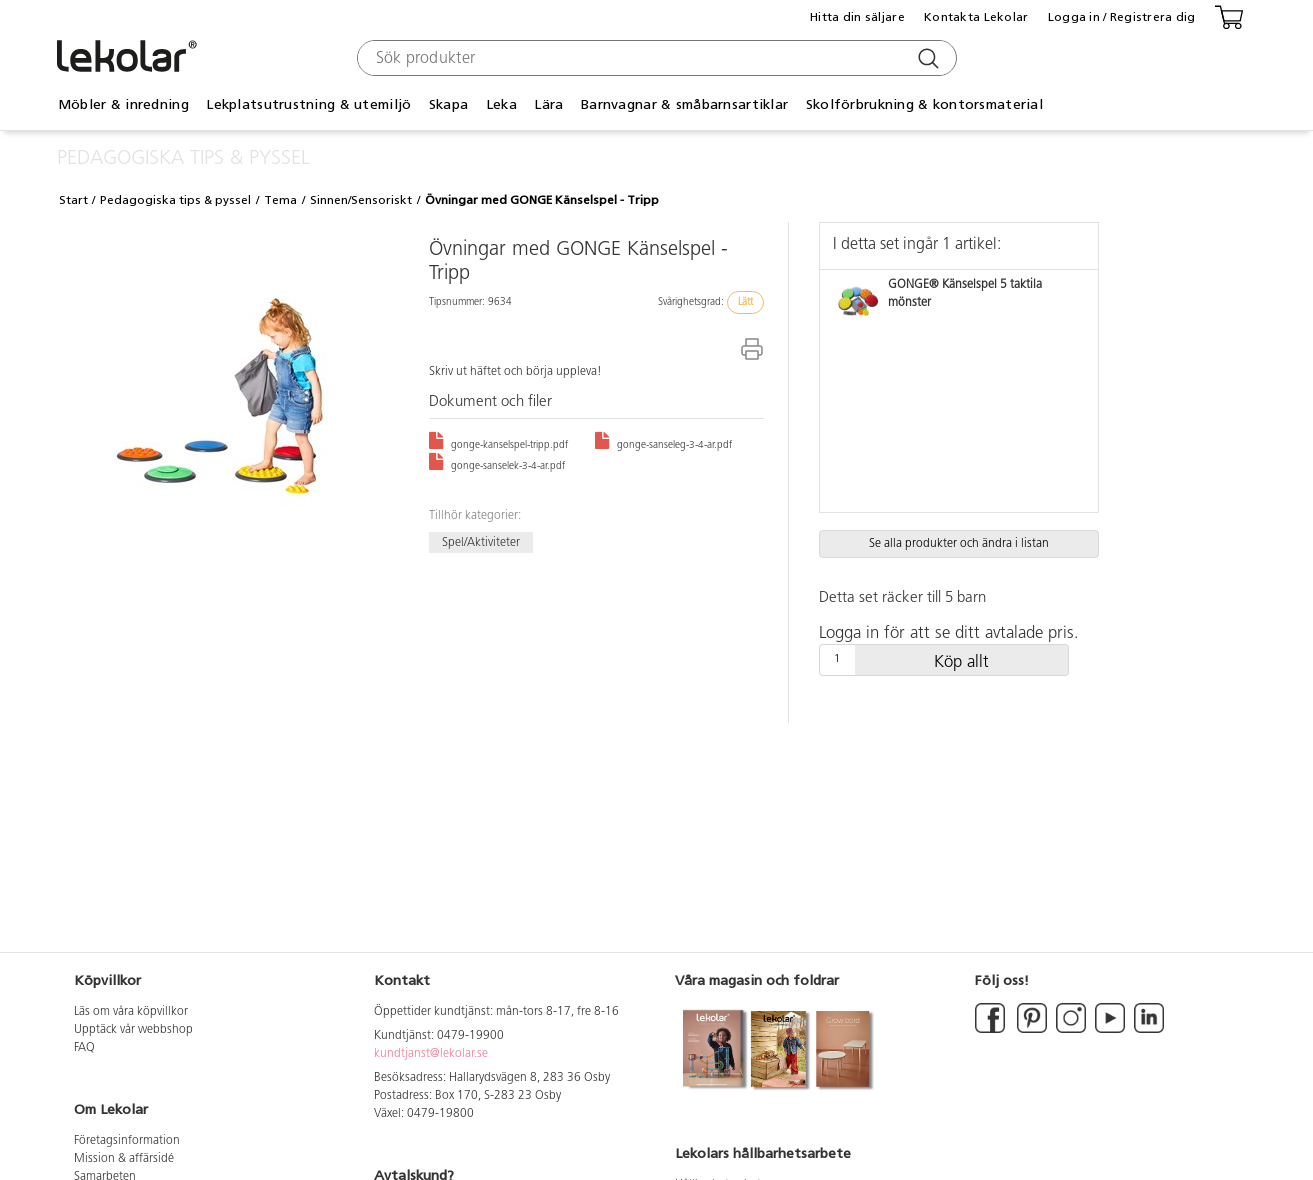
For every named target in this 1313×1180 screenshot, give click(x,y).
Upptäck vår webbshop (133, 1030)
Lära (548, 104)
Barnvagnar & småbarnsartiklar (684, 104)
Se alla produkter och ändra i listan (959, 544)
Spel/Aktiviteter (481, 542)
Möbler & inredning (123, 104)
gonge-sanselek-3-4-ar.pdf (497, 466)
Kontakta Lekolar (976, 17)
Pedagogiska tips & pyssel (175, 200)
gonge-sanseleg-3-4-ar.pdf (663, 445)
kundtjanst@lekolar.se (431, 1054)
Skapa (448, 104)
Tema (280, 200)
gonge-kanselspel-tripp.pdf (498, 445)
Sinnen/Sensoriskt (361, 200)
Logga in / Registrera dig (1122, 17)
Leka (501, 104)
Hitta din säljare (857, 17)
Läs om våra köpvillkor (131, 1012)
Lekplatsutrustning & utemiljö (308, 104)
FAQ (84, 1048)
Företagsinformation (127, 1141)
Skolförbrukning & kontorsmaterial (924, 104)
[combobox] (654, 58)
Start (73, 200)
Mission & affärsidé (124, 1159)
